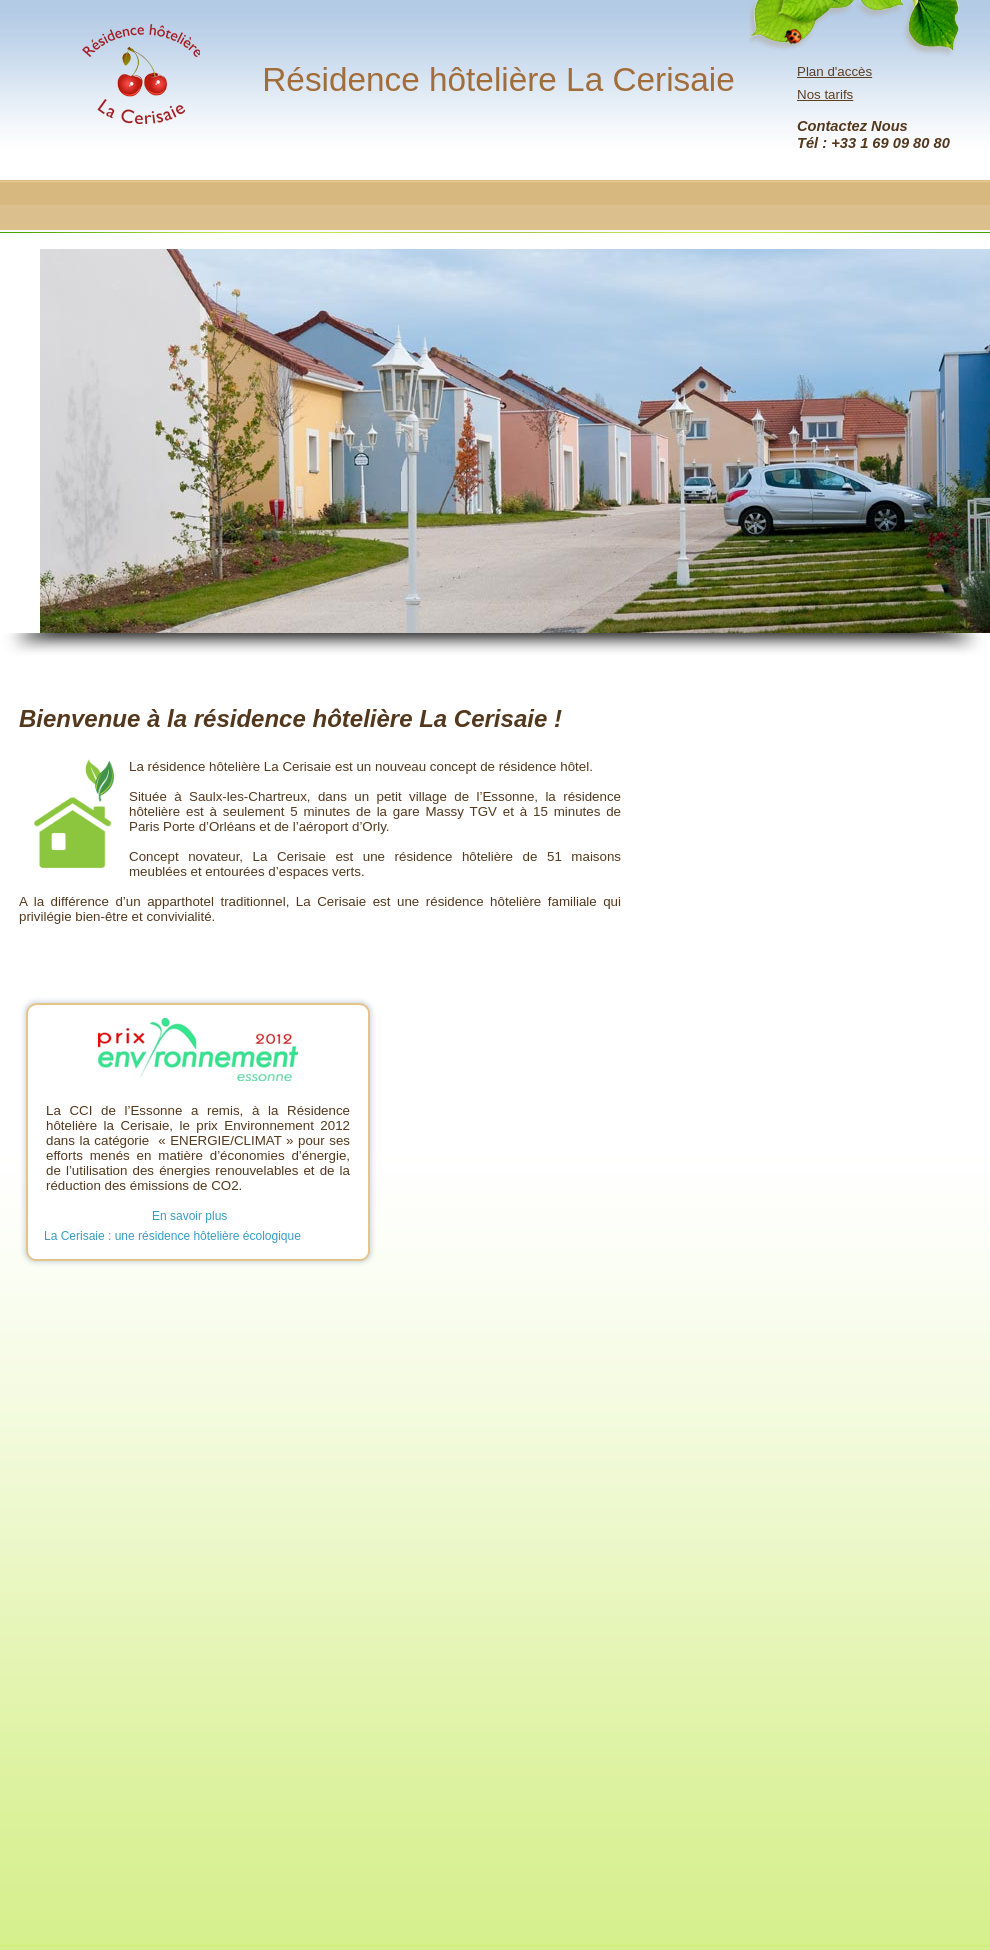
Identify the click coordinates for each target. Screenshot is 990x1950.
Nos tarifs (825, 94)
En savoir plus (189, 1216)
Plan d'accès (834, 71)
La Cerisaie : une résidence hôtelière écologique (172, 1236)
